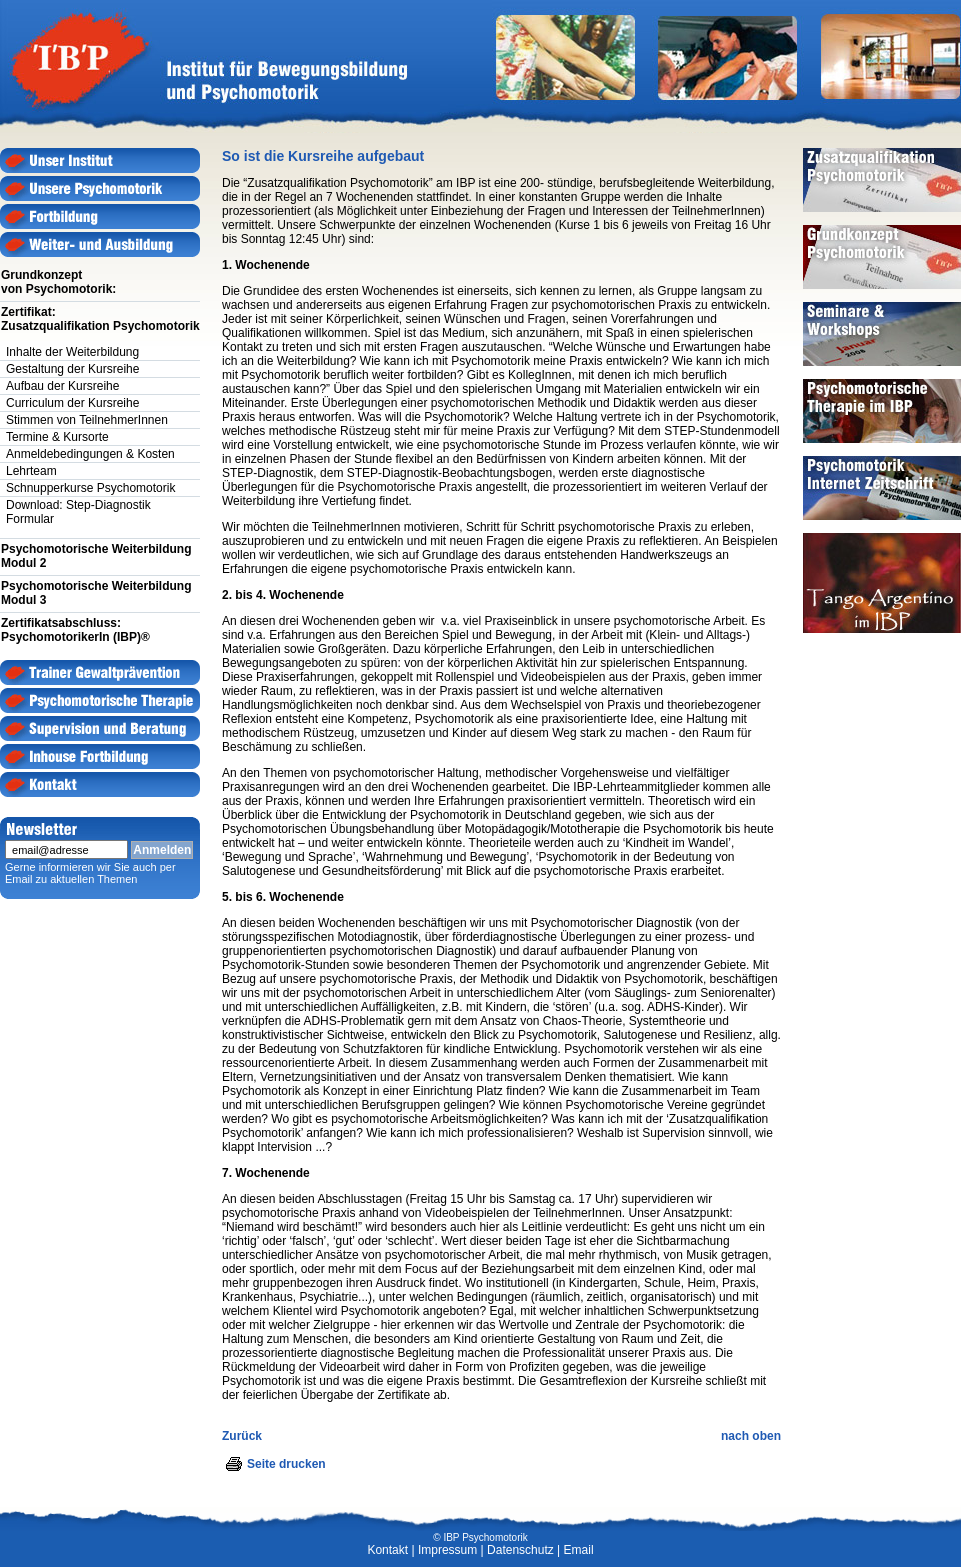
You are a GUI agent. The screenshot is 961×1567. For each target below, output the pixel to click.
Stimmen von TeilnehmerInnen (87, 420)
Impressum (447, 1550)
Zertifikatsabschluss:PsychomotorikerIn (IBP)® (75, 630)
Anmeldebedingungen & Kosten (90, 454)
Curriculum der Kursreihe (72, 403)
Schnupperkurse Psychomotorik (90, 488)
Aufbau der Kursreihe (62, 386)
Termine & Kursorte (57, 437)
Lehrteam (31, 471)
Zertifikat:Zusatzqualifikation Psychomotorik (100, 319)
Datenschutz (520, 1550)
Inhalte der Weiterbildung (72, 352)
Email (579, 1550)
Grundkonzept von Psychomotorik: (58, 282)
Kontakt (387, 1550)
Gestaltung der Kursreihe (72, 369)
